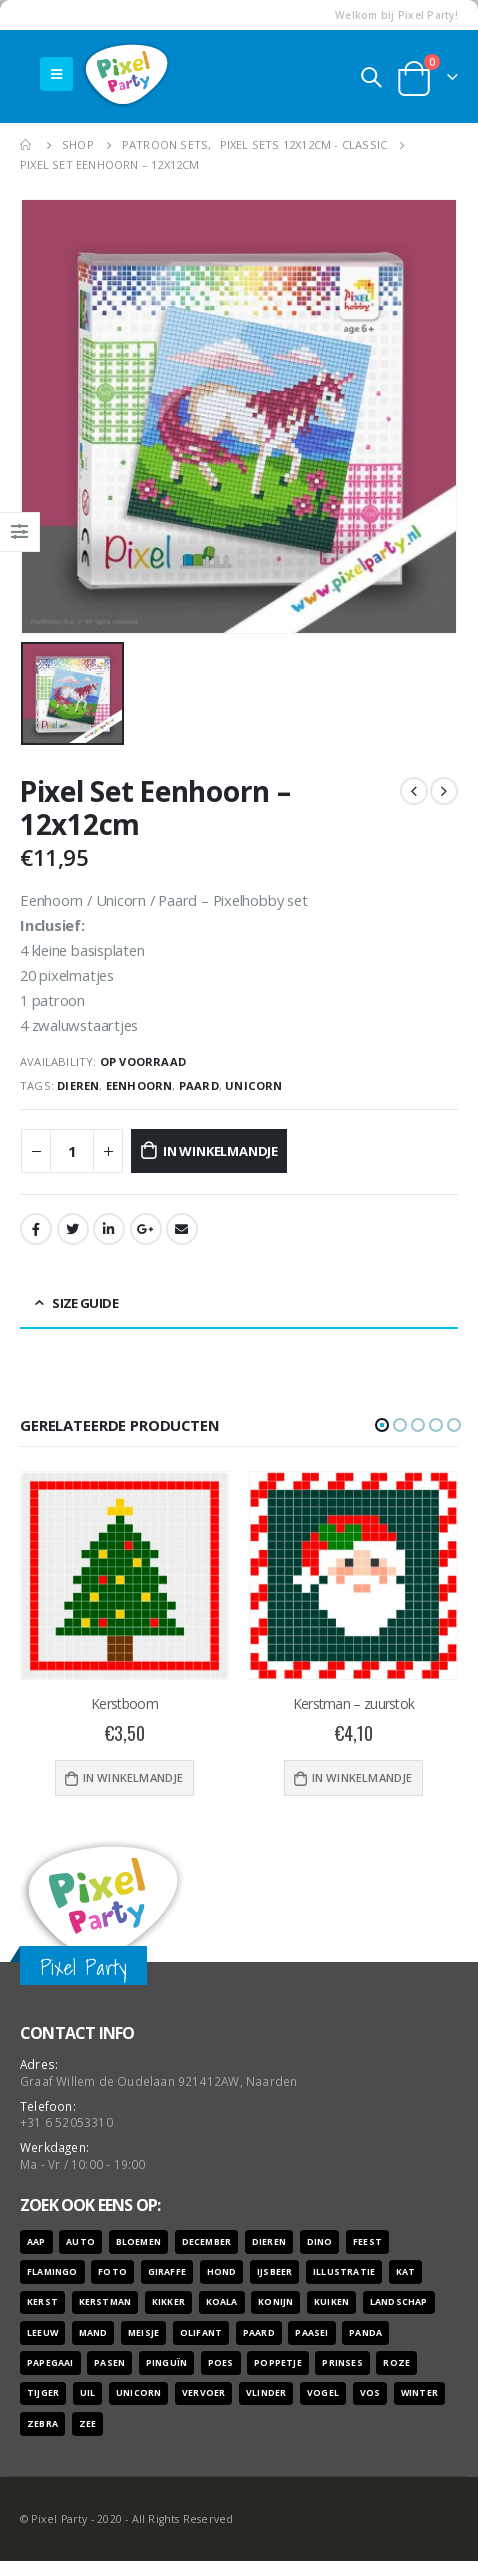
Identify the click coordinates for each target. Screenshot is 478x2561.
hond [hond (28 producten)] (222, 2272)
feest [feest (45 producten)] (367, 2242)
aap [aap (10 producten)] (36, 2242)
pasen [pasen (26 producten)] (109, 2363)
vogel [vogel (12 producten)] (323, 2393)
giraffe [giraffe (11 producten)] (167, 2272)
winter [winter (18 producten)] (419, 2393)
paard (199, 1085)
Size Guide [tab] (85, 1303)
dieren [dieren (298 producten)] (269, 2242)
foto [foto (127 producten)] (112, 2272)
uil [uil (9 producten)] (88, 2393)
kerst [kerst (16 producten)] (42, 2302)
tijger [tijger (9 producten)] (43, 2393)
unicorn (253, 1085)
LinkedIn (109, 1229)
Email (182, 1229)
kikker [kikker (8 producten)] (168, 2302)
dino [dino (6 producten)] (320, 2242)
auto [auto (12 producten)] (80, 2242)
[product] (124, 1575)
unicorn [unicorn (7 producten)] (138, 2393)
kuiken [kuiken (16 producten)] (331, 2302)
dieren (78, 1085)
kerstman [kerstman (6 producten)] (105, 2302)
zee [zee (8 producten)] (88, 2424)
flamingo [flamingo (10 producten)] (52, 2272)
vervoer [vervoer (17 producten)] (203, 2393)
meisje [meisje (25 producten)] (143, 2333)
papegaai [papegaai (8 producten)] (50, 2363)
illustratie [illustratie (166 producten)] (344, 2272)
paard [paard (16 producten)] (259, 2333)
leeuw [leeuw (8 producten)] (42, 2333)
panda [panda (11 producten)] (365, 2333)
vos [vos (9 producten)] (370, 2393)
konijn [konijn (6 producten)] (275, 2302)
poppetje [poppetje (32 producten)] (278, 2363)
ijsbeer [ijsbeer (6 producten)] (274, 2272)
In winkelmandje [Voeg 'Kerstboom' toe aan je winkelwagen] (133, 1777)
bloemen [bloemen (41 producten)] (138, 2242)
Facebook (36, 1229)
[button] (382, 1425)
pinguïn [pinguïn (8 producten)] (166, 2363)
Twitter (73, 1229)
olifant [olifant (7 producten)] (201, 2333)
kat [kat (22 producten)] (406, 2272)
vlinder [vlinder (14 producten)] (266, 2393)
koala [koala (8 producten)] (222, 2302)
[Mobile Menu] (56, 74)
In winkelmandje (220, 1151)
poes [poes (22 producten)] (221, 2363)
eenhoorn (139, 1085)
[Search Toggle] (371, 77)
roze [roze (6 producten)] (396, 2363)
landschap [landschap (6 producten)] (399, 2302)
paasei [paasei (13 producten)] (311, 2333)
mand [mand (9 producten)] (93, 2333)
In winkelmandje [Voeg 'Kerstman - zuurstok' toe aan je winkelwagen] (362, 1777)
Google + (146, 1229)
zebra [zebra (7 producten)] (42, 2424)
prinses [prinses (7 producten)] (342, 2363)
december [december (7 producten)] (207, 2242)
